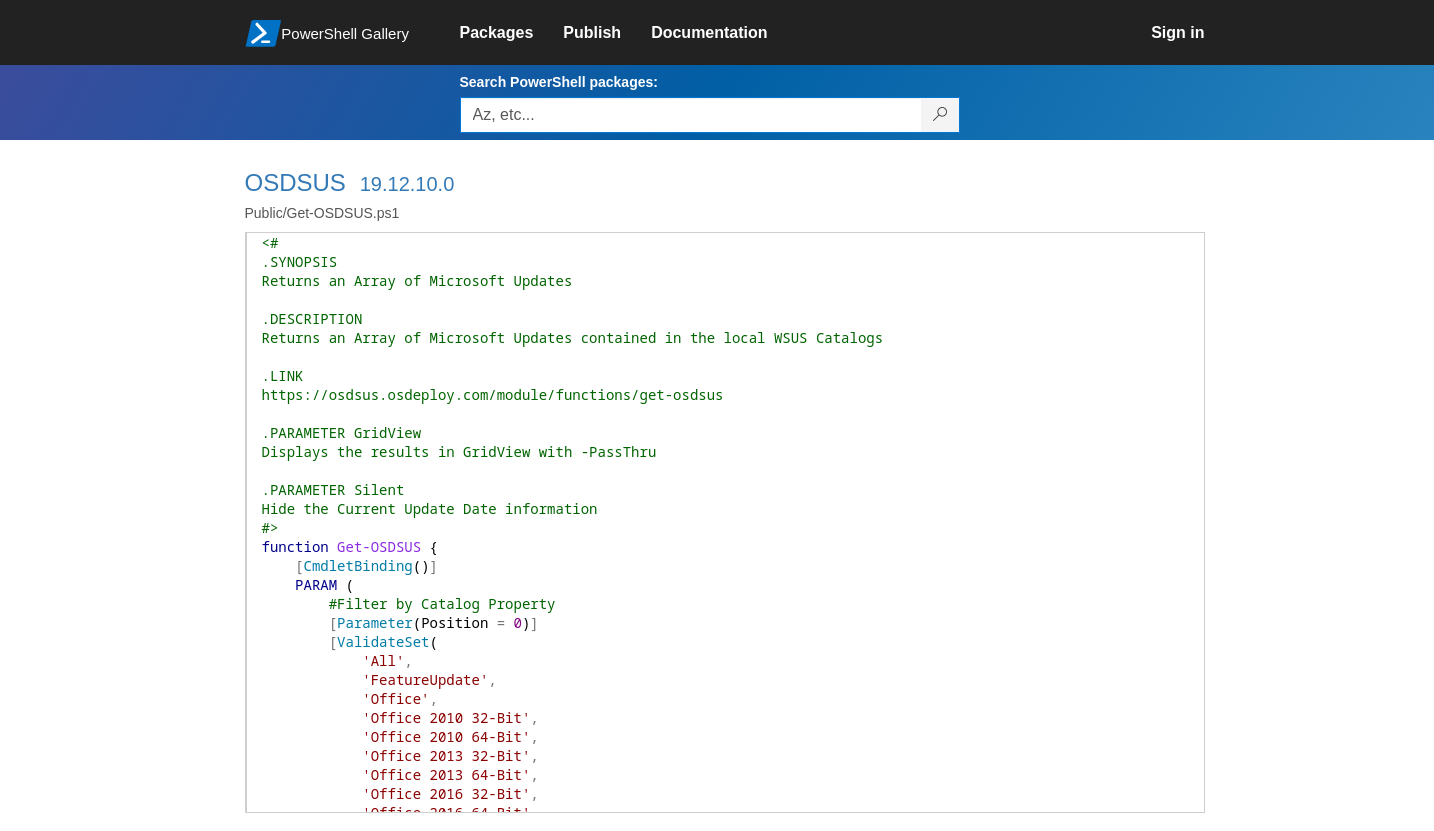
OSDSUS (295, 182)
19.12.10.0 (407, 184)
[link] (512, 33)
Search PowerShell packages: (559, 82)
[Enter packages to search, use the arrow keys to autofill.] (691, 115)
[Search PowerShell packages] (940, 115)
